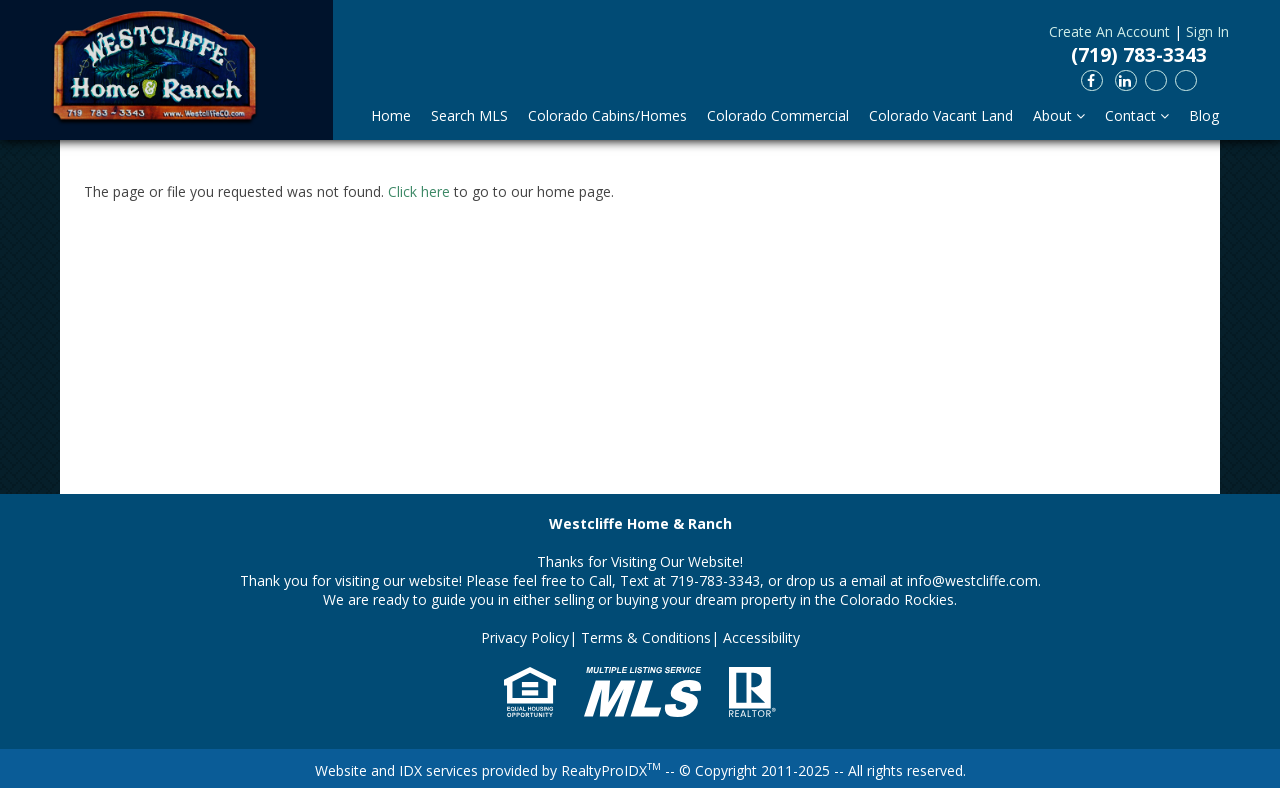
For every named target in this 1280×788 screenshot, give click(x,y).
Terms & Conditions (646, 637)
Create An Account (1109, 31)
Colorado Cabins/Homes (607, 115)
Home (391, 115)
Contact (1137, 115)
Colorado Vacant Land (941, 115)
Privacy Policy (525, 637)
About (1059, 115)
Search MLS (469, 115)
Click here (419, 191)
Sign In (1207, 31)
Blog (1204, 115)
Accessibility (761, 637)
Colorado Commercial (778, 115)
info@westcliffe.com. (974, 580)
